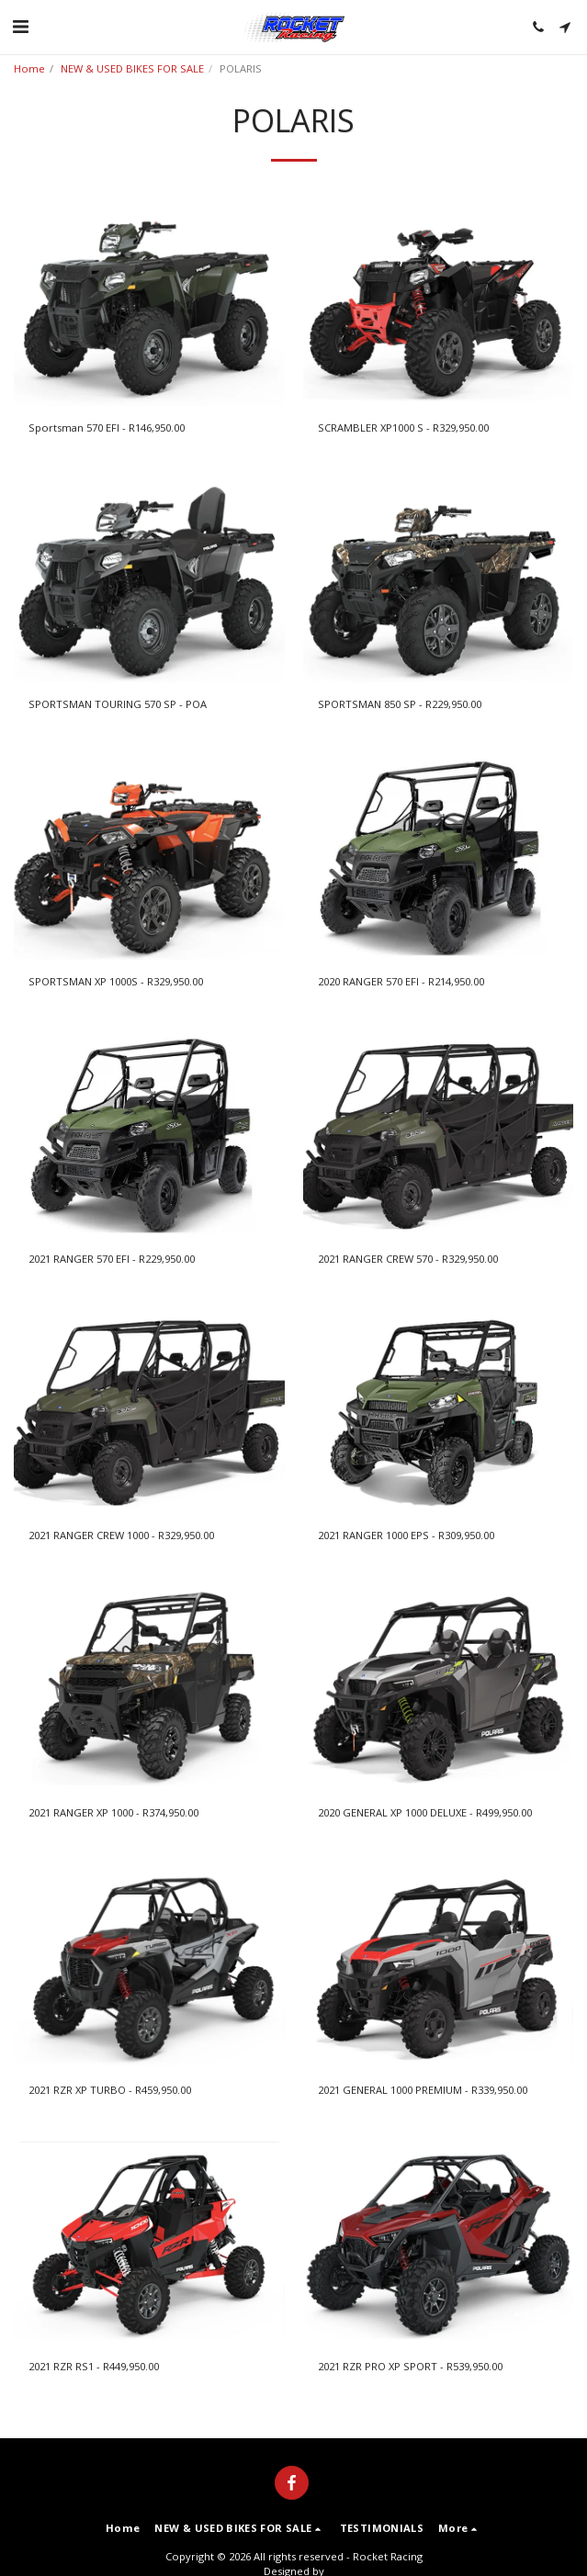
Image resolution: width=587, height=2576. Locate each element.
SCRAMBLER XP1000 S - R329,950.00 (403, 427)
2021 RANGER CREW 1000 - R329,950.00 (121, 1535)
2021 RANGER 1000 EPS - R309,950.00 (406, 1535)
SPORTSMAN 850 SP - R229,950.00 (399, 704)
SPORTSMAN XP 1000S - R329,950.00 (115, 981)
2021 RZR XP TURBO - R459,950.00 (109, 2090)
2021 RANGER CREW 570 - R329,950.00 (408, 1259)
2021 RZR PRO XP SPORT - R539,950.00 (410, 2366)
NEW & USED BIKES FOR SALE (132, 68)
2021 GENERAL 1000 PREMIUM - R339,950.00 (422, 2090)
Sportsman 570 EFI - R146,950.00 (106, 427)
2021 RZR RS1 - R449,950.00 (93, 2366)
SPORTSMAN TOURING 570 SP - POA (117, 704)
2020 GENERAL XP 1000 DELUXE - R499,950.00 (425, 1812)
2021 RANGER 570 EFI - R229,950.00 (111, 1259)
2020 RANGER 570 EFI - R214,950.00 (401, 981)
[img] (149, 304)
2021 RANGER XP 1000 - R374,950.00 (113, 1812)
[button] (20, 26)
